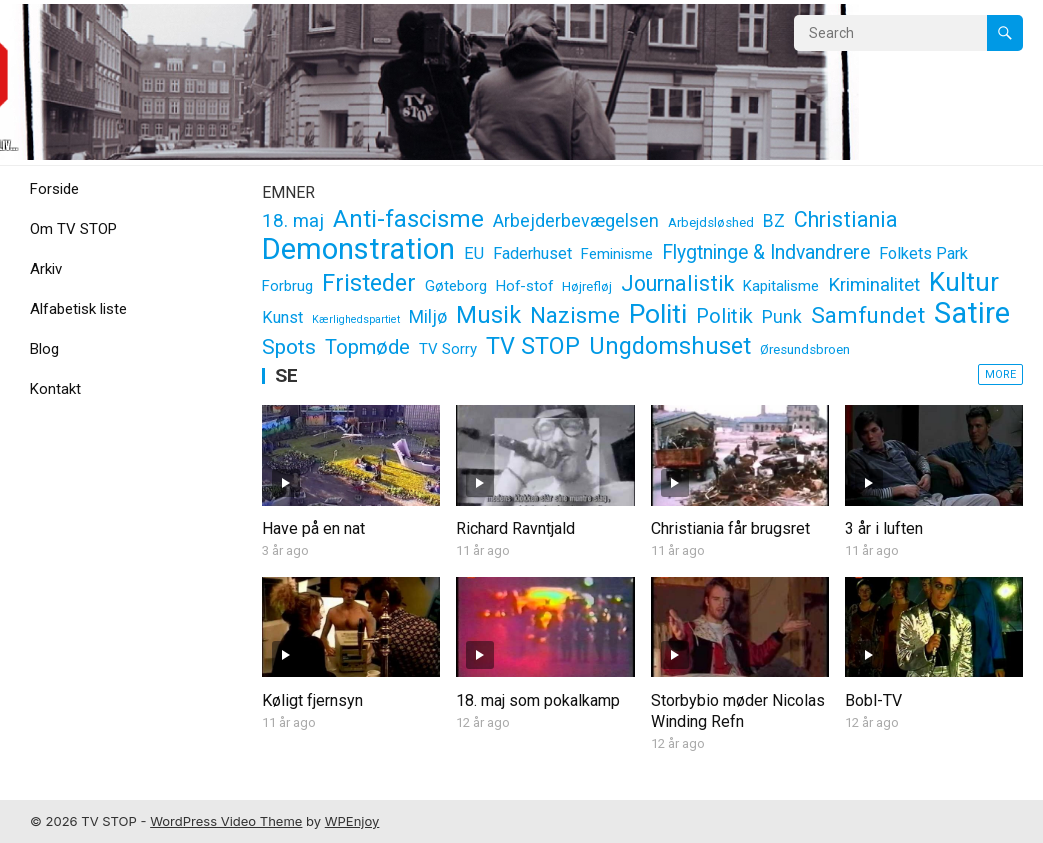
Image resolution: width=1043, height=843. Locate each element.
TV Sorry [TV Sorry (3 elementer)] (448, 349)
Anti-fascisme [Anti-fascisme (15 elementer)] (408, 219)
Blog (44, 349)
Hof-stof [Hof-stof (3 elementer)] (524, 286)
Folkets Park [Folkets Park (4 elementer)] (923, 253)
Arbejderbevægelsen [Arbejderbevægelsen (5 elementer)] (576, 221)
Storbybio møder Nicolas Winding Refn (738, 711)
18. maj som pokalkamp (538, 700)
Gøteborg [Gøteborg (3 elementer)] (456, 286)
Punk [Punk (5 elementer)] (782, 317)
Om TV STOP (73, 229)
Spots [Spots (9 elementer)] (289, 347)
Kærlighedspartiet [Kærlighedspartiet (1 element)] (356, 319)
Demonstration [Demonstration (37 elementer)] (358, 249)
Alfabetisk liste (78, 309)
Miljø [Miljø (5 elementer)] (428, 317)
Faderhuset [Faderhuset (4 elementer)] (532, 253)
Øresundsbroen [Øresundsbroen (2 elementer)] (805, 349)
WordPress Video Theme (226, 821)
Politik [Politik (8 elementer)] (724, 316)
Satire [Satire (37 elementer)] (972, 313)
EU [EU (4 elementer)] (474, 253)
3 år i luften (884, 528)
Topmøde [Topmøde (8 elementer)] (367, 347)
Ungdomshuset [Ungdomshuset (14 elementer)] (670, 346)
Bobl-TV (873, 700)
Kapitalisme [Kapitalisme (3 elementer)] (781, 286)
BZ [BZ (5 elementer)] (774, 221)
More (1000, 374)
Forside (54, 189)
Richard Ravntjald (515, 528)
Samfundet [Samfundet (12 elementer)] (868, 315)
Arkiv (46, 269)
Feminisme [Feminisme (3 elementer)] (617, 254)
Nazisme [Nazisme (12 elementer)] (575, 315)
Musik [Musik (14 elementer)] (488, 315)
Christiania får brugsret (730, 528)
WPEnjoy (352, 821)
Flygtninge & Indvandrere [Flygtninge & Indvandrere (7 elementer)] (766, 252)
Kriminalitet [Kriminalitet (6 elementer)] (874, 285)
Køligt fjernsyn (312, 700)
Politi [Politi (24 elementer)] (658, 314)
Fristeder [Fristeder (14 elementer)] (369, 283)
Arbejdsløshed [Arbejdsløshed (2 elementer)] (711, 222)
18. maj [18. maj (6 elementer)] (293, 221)
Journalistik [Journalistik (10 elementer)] (677, 283)
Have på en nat (313, 528)
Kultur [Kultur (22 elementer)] (964, 282)
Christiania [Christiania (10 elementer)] (846, 219)
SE (286, 376)
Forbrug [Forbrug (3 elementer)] (287, 286)
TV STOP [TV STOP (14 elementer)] (533, 346)
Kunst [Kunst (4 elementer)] (282, 317)
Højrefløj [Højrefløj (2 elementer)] (587, 286)
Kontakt (55, 389)
